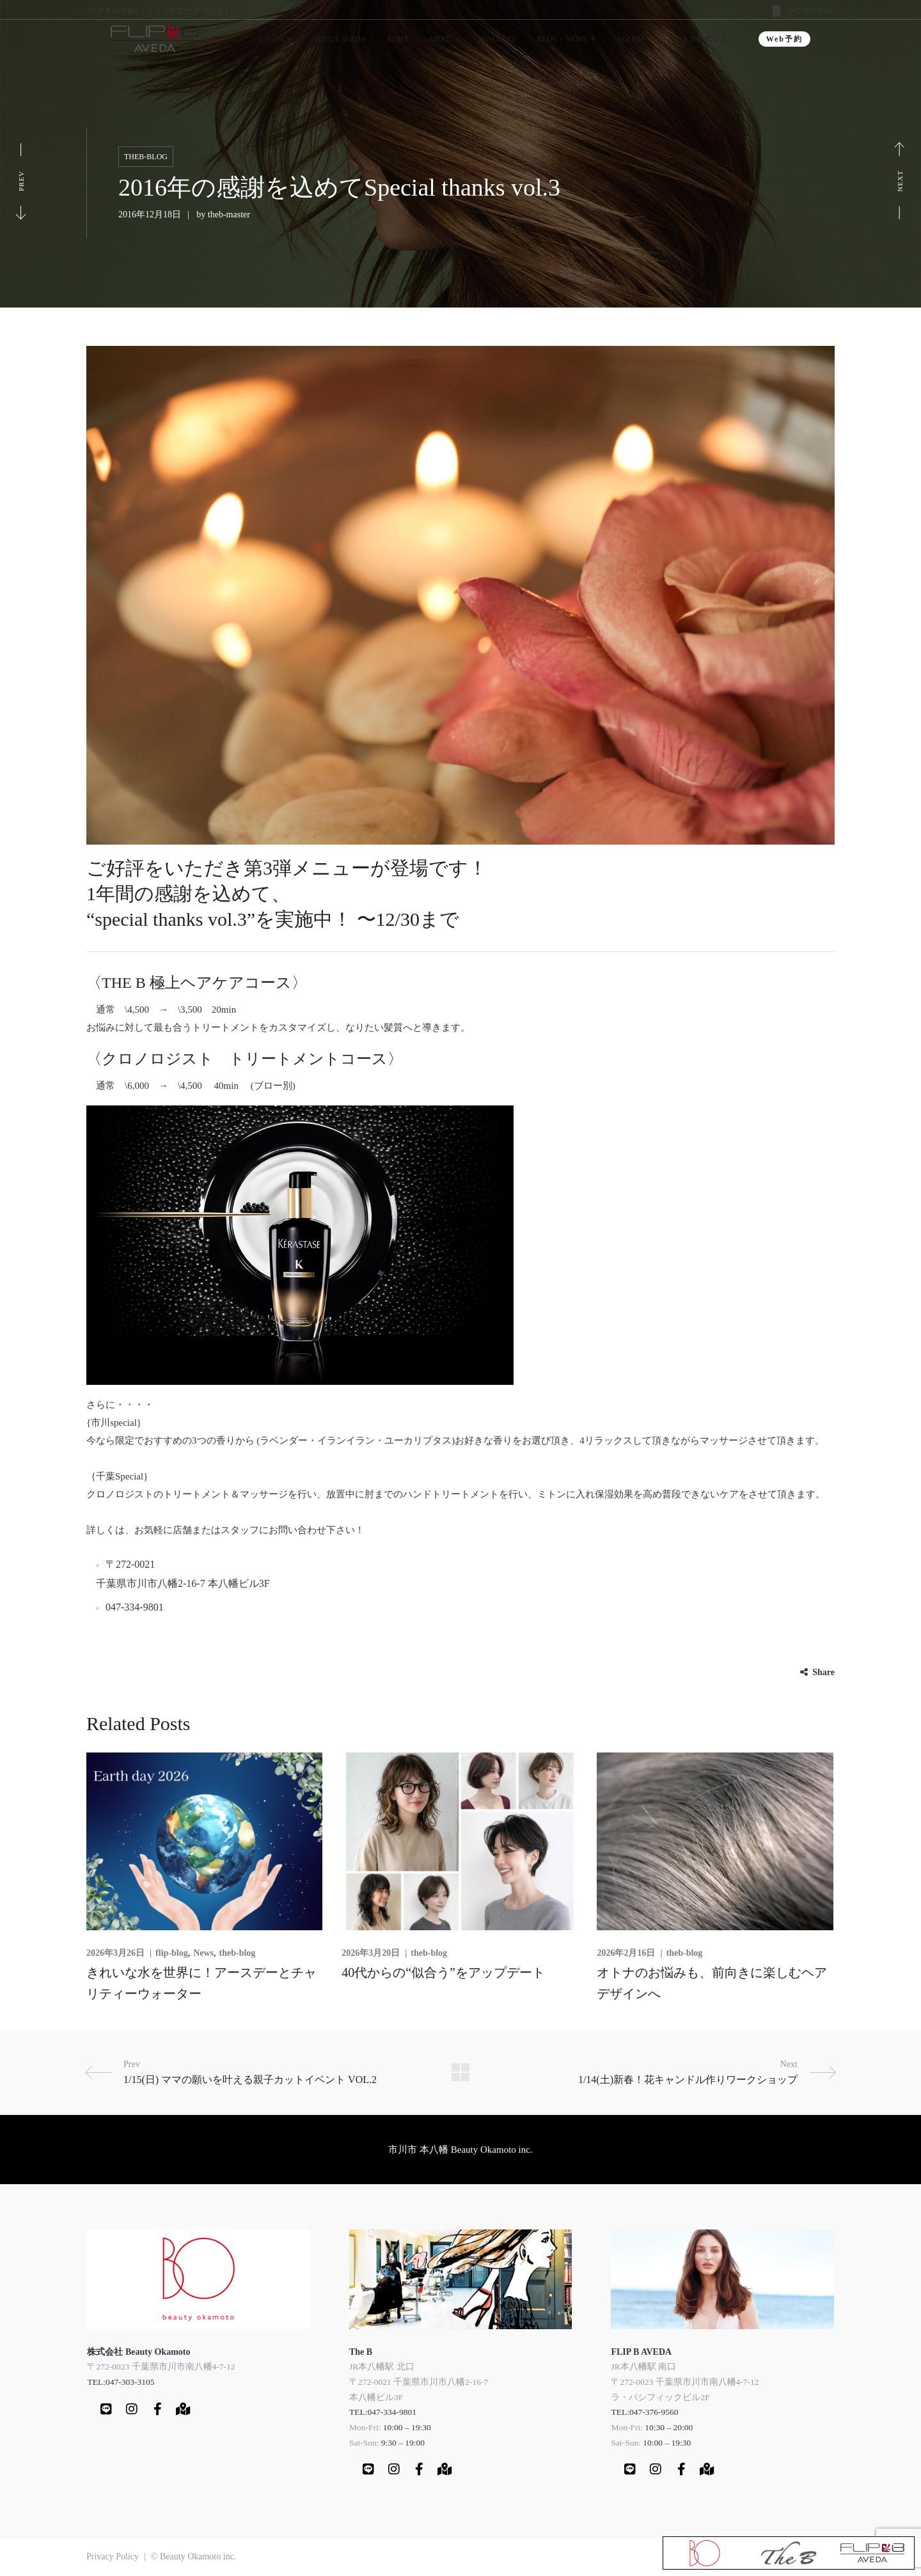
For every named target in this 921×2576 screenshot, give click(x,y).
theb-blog (146, 156)
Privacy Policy (112, 2556)
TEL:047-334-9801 (382, 2412)
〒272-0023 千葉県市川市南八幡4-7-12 (161, 2366)
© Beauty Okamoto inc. (194, 2556)
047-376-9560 (811, 10)
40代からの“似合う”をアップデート (443, 1972)
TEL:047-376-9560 (644, 2412)
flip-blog (171, 1953)
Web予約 (784, 39)
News (203, 1953)
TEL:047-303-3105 (120, 2382)
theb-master (229, 214)
